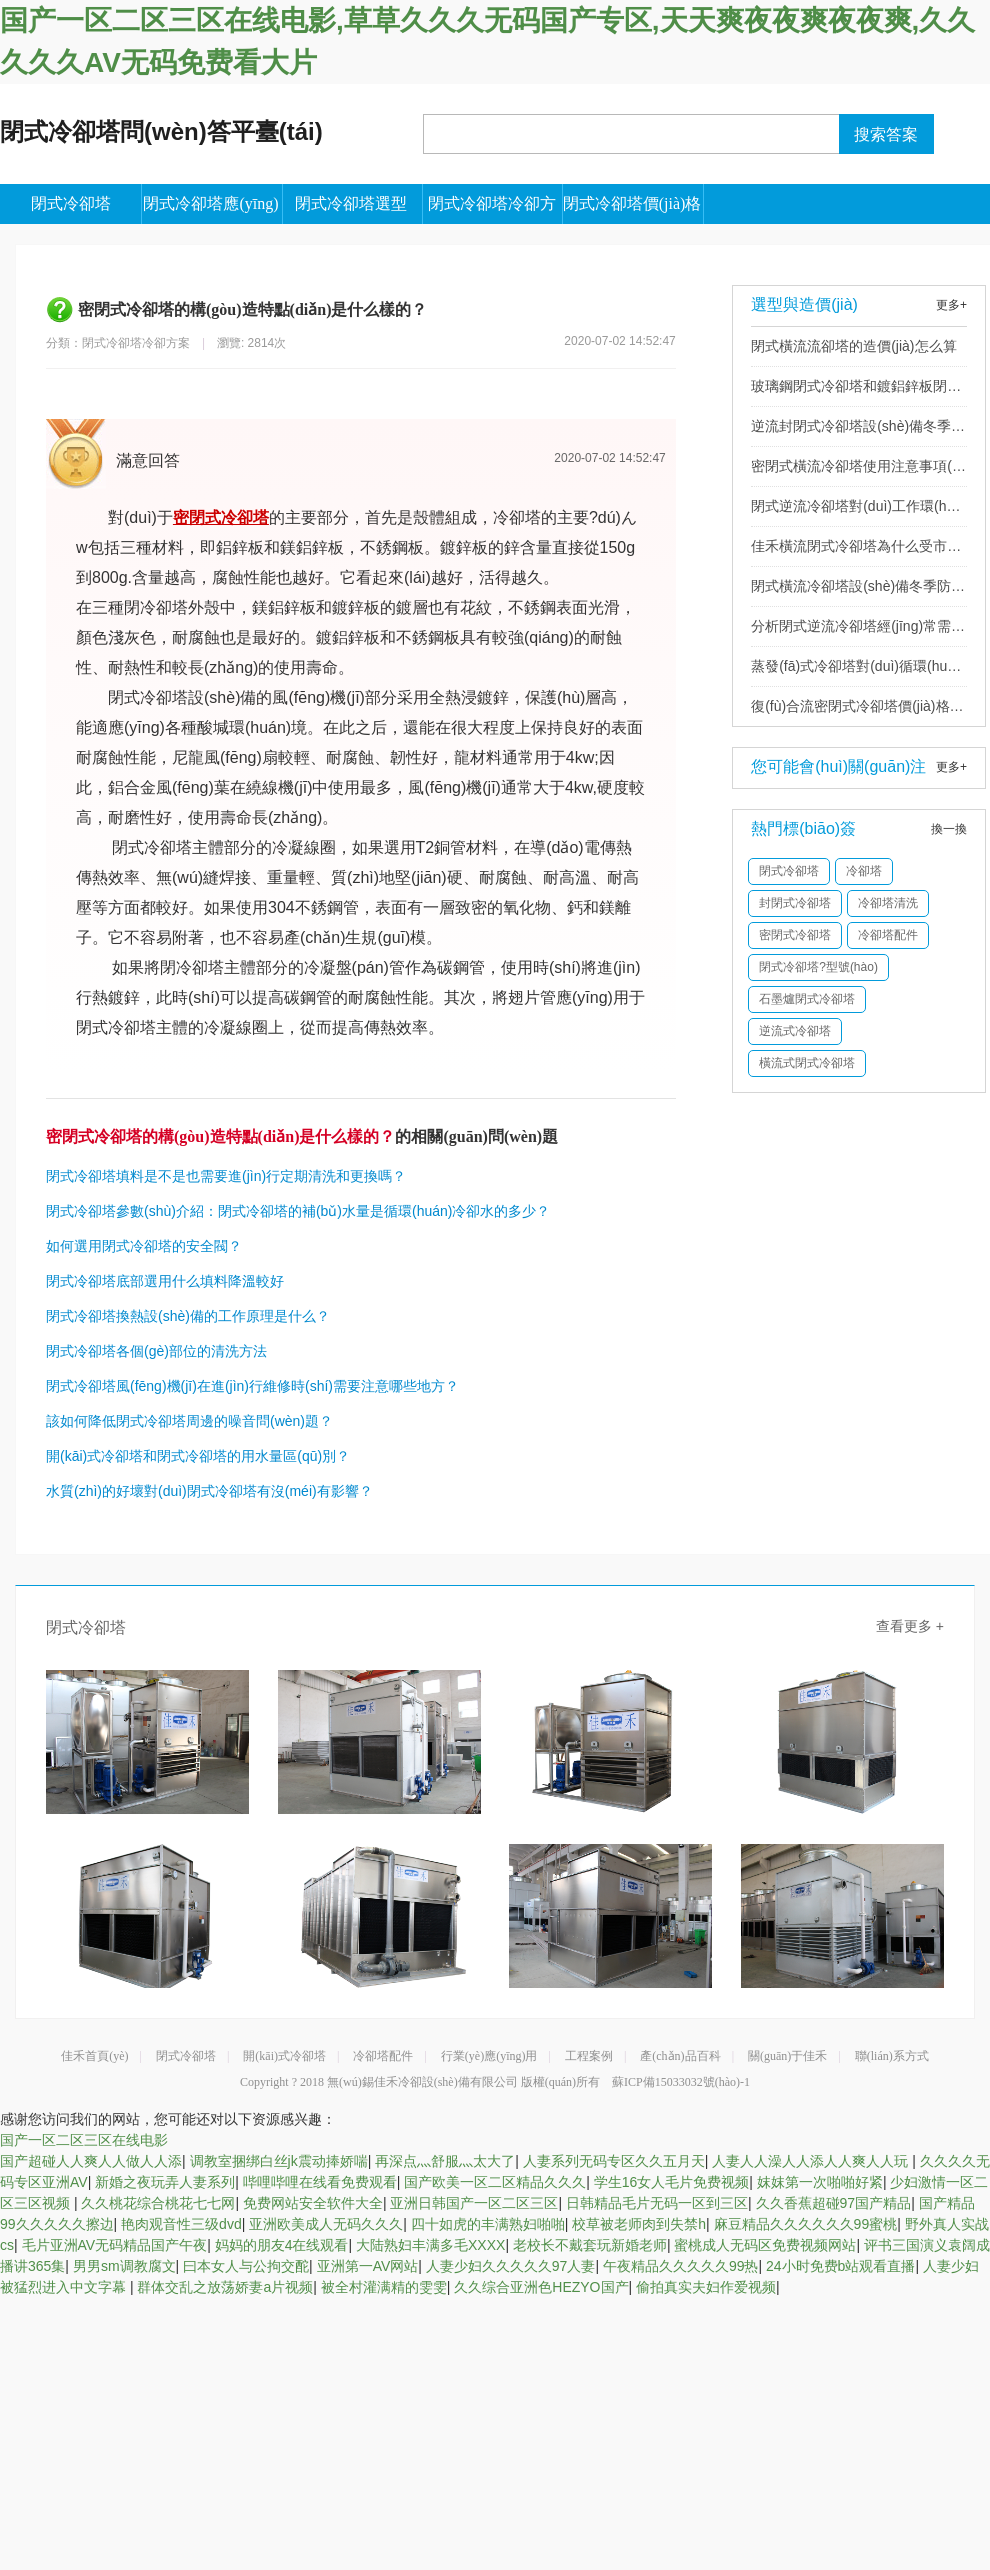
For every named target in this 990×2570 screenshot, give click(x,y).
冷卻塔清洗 (888, 903)
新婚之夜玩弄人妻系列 (165, 2182)
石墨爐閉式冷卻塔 (807, 999)
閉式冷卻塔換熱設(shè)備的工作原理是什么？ (188, 1316)
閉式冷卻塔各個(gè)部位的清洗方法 (156, 1351)
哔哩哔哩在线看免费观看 (320, 2182)
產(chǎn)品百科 (680, 2056)
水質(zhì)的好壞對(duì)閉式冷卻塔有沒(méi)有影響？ (209, 1491)
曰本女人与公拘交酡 (246, 2266)
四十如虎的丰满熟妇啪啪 (488, 2224)
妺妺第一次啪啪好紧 (820, 2182)
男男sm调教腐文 (124, 2266)
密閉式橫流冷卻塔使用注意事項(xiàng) (856, 472)
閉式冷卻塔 (789, 871)
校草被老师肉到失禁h (639, 2224)
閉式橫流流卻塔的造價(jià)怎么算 (853, 346)
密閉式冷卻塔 (795, 935)
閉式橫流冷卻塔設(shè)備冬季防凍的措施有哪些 (858, 592)
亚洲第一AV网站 (368, 2266)
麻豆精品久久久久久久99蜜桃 (806, 2224)
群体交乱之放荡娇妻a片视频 (225, 2287)
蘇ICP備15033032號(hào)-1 (681, 2082)
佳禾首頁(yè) (94, 2056)
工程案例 (589, 2056)
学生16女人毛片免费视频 (672, 2182)
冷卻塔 (864, 871)
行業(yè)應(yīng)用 (489, 2056)
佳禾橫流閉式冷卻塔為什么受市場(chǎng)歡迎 (856, 552)
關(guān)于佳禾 (787, 2056)
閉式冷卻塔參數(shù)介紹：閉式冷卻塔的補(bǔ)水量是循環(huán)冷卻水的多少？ (298, 1211)
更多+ (951, 305)
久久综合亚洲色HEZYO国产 (541, 2287)
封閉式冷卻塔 (795, 903)
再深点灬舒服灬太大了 (445, 2161)
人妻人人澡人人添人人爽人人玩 (812, 2161)
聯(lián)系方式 (892, 2056)
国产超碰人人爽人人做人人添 (91, 2161)
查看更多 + (910, 1626)
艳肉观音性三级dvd (181, 2224)
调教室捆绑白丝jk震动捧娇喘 (279, 2161)
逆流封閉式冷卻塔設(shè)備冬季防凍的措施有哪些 (858, 432)
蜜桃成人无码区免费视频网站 (765, 2245)
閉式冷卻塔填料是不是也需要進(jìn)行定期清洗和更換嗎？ (226, 1176)
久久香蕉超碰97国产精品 (834, 2203)
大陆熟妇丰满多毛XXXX (430, 2245)
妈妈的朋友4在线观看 (282, 2245)
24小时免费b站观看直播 (840, 2266)
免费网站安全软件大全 (313, 2203)
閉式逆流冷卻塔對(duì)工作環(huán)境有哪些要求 (856, 512)
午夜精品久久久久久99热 (681, 2266)
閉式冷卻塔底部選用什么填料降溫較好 (165, 1281)
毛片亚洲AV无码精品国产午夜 (115, 2245)
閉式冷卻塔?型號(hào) (818, 967)
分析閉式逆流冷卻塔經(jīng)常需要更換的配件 (858, 632)
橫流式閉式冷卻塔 (807, 1063)
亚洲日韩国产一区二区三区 (474, 2203)
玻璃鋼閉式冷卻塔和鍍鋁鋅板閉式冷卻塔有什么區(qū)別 (856, 392)
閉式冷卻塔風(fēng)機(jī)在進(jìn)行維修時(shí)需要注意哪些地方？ (252, 1386)
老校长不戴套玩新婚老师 (590, 2245)
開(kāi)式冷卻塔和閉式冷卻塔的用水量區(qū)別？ (198, 1456)
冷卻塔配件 (888, 935)
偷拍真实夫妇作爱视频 (706, 2287)
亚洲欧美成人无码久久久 (326, 2224)
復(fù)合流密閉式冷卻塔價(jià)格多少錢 (857, 712)
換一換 (949, 829)
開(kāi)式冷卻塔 (284, 2056)
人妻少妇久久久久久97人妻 (511, 2266)
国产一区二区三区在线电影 (84, 2140)
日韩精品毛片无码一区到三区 (657, 2203)
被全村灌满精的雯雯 (384, 2287)
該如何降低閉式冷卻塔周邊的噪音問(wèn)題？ (189, 1421)
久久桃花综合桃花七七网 (158, 2203)
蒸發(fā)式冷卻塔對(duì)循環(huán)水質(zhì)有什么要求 (853, 672)
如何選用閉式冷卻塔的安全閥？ (144, 1246)
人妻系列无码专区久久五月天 (614, 2161)
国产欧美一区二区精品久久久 (495, 2182)
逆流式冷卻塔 (795, 1031)
